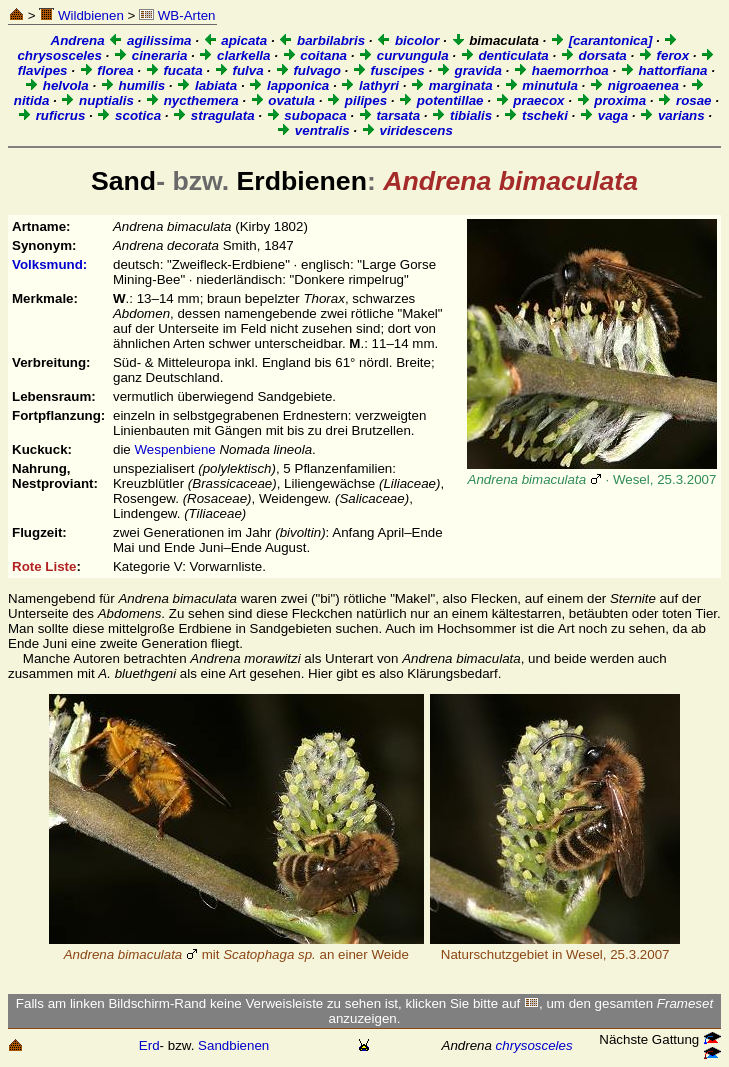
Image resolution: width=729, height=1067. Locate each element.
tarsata (389, 115)
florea (106, 70)
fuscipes (388, 70)
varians (671, 115)
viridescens (407, 130)
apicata (235, 40)
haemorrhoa (561, 70)
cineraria (150, 55)
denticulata (504, 55)
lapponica (288, 85)
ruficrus (51, 115)
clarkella (234, 55)
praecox (530, 100)
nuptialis (97, 100)
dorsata (593, 55)
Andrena (78, 40)
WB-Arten (177, 15)
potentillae (440, 100)
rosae (684, 100)
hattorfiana (664, 70)
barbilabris (321, 40)
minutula (541, 85)
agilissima (149, 40)
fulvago (308, 70)
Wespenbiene (174, 449)
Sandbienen (233, 1045)
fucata (174, 70)
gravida (469, 70)
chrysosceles (534, 1045)
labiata (206, 85)
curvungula (403, 55)
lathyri (369, 85)
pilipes (356, 100)
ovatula (282, 100)
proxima (611, 100)
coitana (314, 55)
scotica (128, 115)
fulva (239, 70)
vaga (603, 115)
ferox (663, 55)
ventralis (313, 130)
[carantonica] (601, 40)
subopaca (306, 115)
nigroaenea (634, 85)
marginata (451, 85)
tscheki (535, 115)
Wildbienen (81, 15)
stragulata (213, 115)
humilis (132, 85)
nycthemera (192, 100)
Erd (149, 1045)
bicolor (407, 40)
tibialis (461, 115)
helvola (56, 85)
